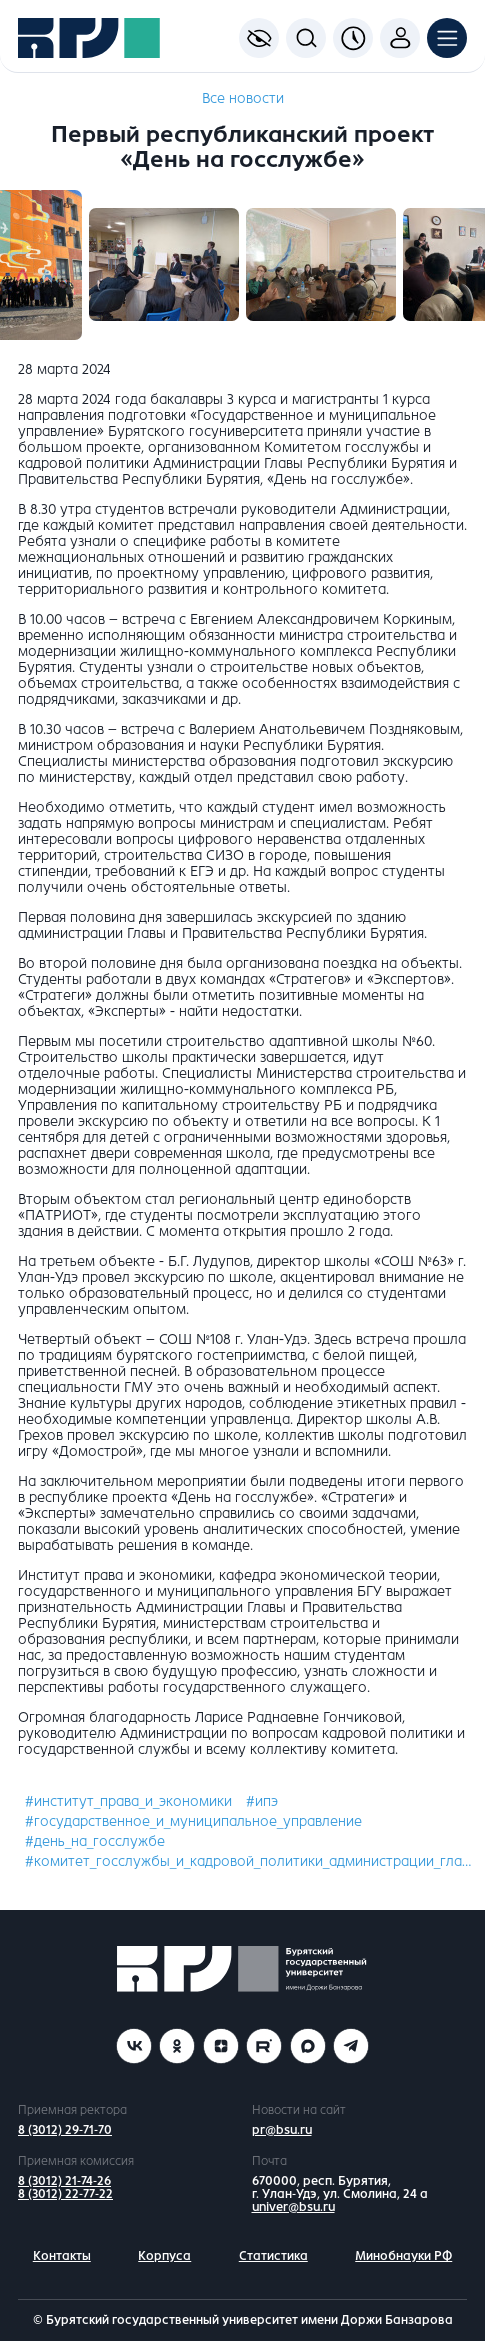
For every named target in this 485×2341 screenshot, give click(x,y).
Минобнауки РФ (403, 2256)
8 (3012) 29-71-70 (65, 2130)
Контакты (62, 2256)
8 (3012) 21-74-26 (64, 2181)
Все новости (243, 98)
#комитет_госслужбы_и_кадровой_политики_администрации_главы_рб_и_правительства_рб (249, 1861)
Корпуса (164, 2256)
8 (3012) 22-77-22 (65, 2194)
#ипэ (262, 1801)
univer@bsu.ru (293, 2207)
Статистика (273, 2256)
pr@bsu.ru (282, 2130)
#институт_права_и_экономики (128, 1801)
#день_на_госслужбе (95, 1841)
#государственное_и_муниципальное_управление (193, 1821)
